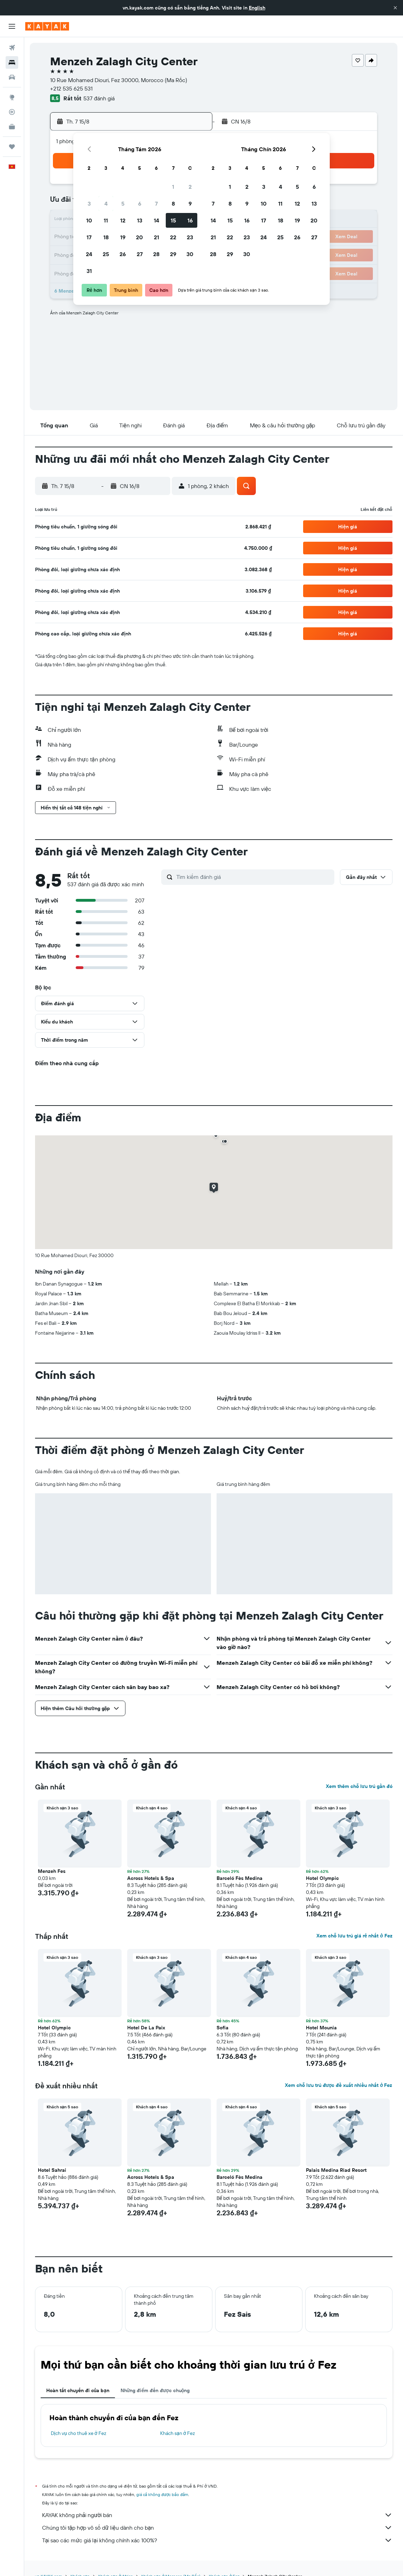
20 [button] (139, 237)
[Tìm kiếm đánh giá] (253, 877)
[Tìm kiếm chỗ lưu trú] (12, 62)
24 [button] (89, 254)
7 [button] (156, 203)
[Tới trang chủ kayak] (47, 26)
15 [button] (173, 220)
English (257, 8)
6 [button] (139, 203)
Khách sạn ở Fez (177, 2433)
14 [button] (156, 220)
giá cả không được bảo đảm (162, 2494)
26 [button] (122, 254)
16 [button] (190, 220)
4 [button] (106, 203)
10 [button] (89, 220)
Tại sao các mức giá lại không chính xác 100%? (217, 2540)
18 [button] (106, 237)
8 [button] (173, 203)
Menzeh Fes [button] (52, 1871)
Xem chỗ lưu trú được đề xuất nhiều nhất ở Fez (338, 2085)
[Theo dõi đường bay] (12, 112)
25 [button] (106, 254)
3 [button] (89, 203)
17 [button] (89, 237)
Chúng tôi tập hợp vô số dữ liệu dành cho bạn (217, 2527)
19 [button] (122, 237)
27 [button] (140, 254)
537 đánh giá (99, 98)
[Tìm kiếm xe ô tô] (12, 77)
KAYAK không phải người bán (217, 2515)
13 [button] (139, 220)
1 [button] (173, 186)
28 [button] (156, 254)
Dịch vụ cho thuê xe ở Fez (78, 2433)
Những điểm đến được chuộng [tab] (155, 2390)
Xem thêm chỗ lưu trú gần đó (359, 1786)
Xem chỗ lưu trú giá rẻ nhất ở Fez (354, 1936)
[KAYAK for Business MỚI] (12, 127)
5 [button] (122, 203)
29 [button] (173, 254)
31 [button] (89, 270)
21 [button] (156, 237)
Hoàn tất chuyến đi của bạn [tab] (77, 2390)
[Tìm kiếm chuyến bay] (12, 48)
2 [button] (190, 186)
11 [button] (106, 220)
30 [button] (189, 254)
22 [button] (173, 237)
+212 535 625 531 (71, 88)
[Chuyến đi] (12, 147)
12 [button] (122, 220)
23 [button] (190, 237)
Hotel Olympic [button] (322, 1878)
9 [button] (190, 203)
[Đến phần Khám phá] (12, 97)
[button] (395, 7)
